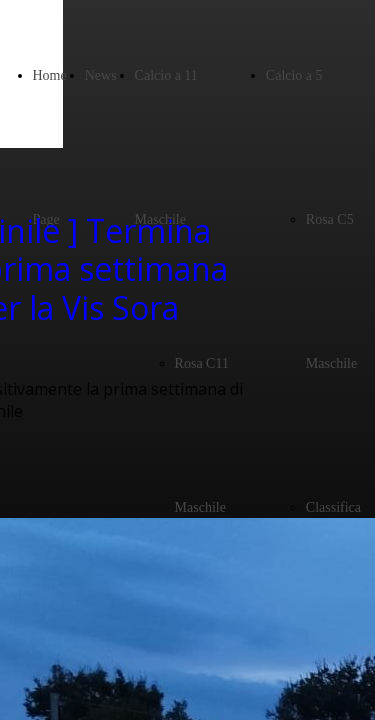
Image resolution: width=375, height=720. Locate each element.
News (101, 75)
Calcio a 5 (294, 75)
